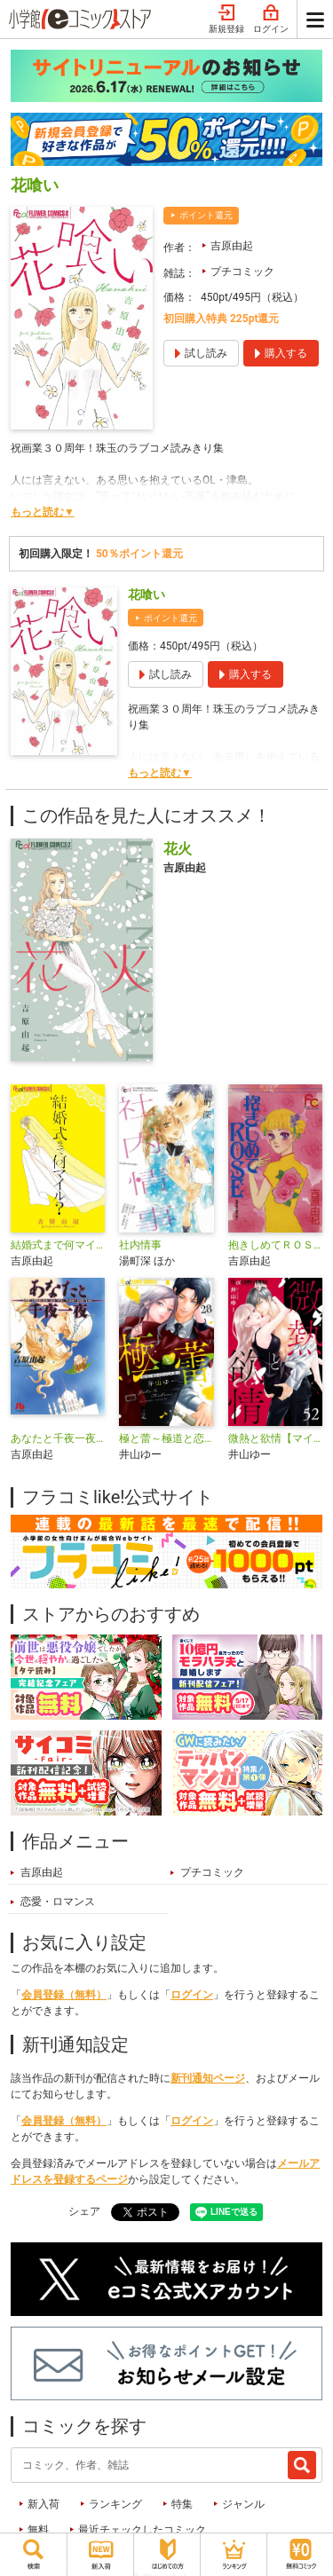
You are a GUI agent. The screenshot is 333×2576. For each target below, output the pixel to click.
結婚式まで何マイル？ (58, 1245)
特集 (182, 2504)
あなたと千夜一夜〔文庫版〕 (58, 1438)
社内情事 (140, 1245)
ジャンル (243, 2504)
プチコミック (242, 271)
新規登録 (226, 19)
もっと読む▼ (43, 512)
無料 (38, 2530)
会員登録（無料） (64, 1995)
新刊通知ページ (207, 2078)
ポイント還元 (206, 215)
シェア (84, 2211)
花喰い (146, 594)
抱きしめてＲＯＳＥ (275, 1245)
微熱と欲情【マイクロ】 (275, 1438)
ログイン (271, 19)
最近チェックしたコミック (142, 2530)
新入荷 (43, 2504)
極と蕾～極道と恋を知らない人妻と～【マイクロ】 (166, 1438)
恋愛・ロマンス (57, 1901)
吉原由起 (231, 246)
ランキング (115, 2504)
